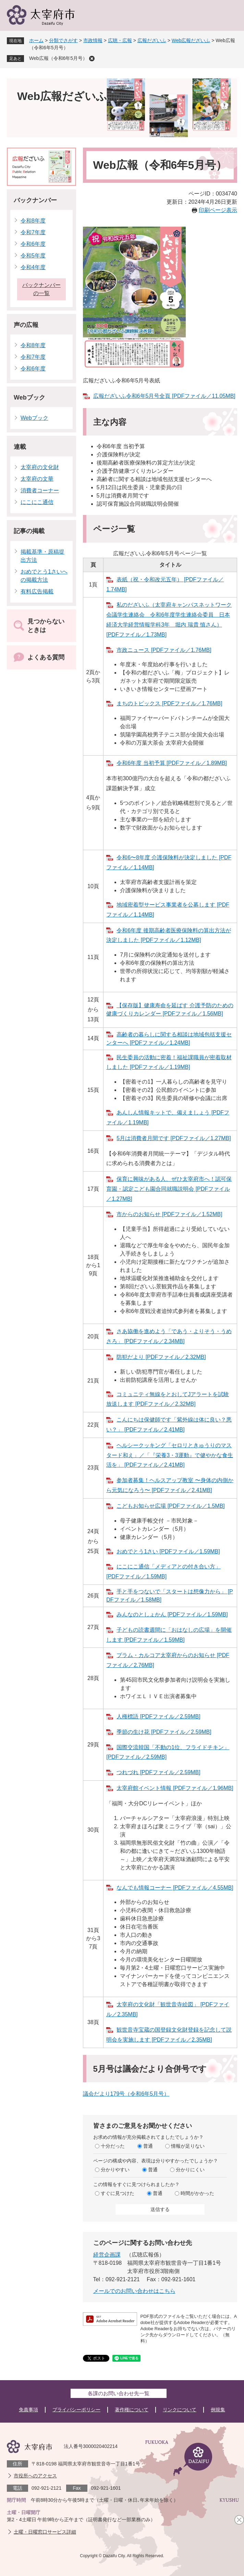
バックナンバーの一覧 (41, 289)
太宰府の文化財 (40, 467)
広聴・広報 (120, 40)
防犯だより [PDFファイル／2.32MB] (161, 1357)
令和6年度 (33, 244)
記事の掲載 (29, 531)
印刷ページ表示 (218, 210)
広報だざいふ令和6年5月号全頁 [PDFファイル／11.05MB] (164, 396)
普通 (148, 2146)
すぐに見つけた (117, 2193)
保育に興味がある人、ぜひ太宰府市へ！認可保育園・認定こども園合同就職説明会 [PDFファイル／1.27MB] (169, 1189)
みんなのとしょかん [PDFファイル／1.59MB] (172, 1614)
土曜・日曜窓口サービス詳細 (45, 2532)
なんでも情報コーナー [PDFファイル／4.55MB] (175, 1888)
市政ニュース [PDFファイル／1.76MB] (164, 650)
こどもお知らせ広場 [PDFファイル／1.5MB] (171, 1506)
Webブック (29, 397)
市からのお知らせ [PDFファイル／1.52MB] (169, 1214)
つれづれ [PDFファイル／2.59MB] (158, 1772)
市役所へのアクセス (35, 2475)
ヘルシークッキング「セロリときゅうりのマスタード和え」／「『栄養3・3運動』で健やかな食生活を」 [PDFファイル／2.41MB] (169, 1455)
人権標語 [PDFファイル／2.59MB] (158, 1716)
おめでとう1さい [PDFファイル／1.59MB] (168, 1551)
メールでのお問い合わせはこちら (134, 2291)
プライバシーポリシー (76, 2409)
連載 (20, 446)
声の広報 (26, 324)
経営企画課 (107, 2255)
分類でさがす (63, 40)
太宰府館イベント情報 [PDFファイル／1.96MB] (175, 1788)
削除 (92, 58)
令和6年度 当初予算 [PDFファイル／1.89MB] (172, 763)
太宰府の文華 (37, 479)
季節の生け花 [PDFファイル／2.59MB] (164, 1732)
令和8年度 (33, 221)
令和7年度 (33, 232)
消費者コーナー (40, 490)
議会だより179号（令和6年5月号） (126, 2094)
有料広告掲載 (37, 591)
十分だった (113, 2146)
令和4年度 (33, 267)
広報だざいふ (151, 40)
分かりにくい (190, 2169)
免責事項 (28, 2409)
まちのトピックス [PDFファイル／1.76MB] (169, 703)
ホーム (36, 40)
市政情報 (92, 40)
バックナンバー (35, 200)
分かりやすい (115, 2169)
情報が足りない (188, 2146)
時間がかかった (197, 2193)
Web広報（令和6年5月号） (58, 58)
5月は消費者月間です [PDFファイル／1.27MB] (174, 1138)
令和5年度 (33, 255)
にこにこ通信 (37, 502)
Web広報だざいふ (191, 40)
